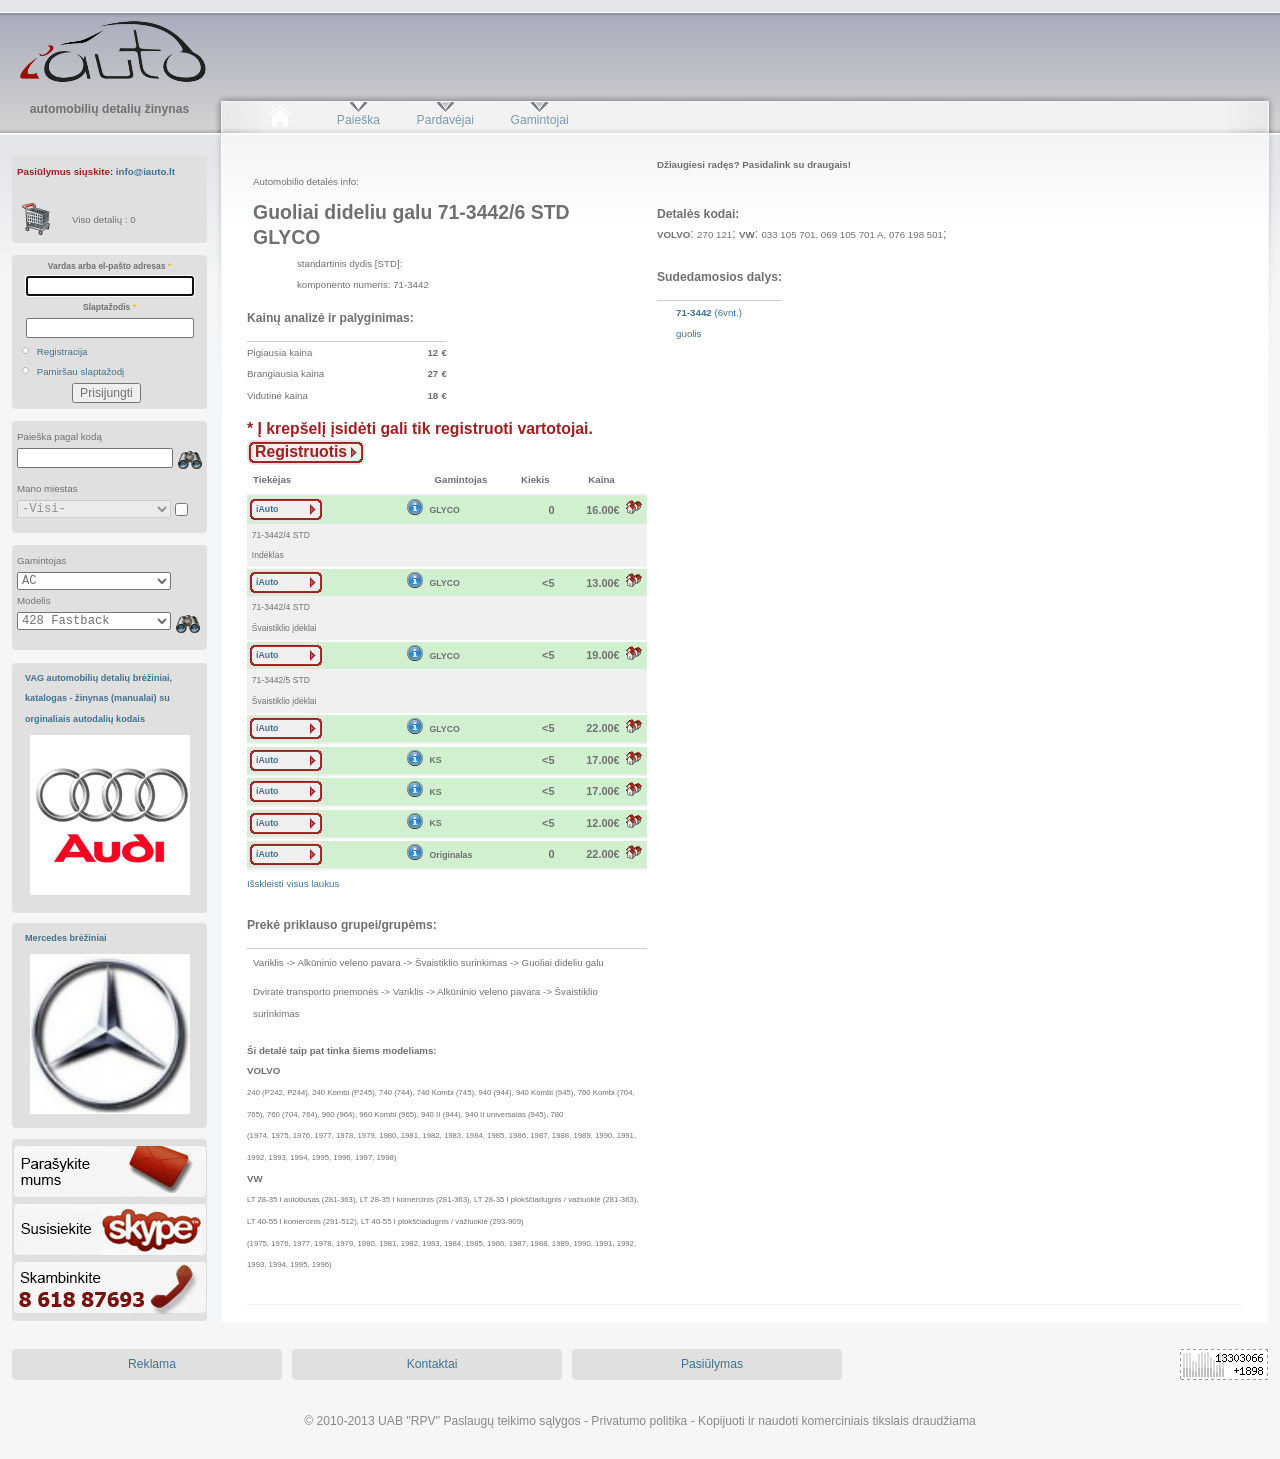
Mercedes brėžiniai (66, 938)
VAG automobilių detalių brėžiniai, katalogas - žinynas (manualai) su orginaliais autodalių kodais (98, 698)
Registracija (62, 351)
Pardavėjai (445, 120)
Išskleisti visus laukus (293, 883)
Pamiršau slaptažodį (81, 371)
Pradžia (279, 120)
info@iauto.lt (145, 171)
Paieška (358, 120)
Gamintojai (539, 120)
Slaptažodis (109, 307)
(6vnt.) (709, 323)
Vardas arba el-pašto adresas (109, 266)
